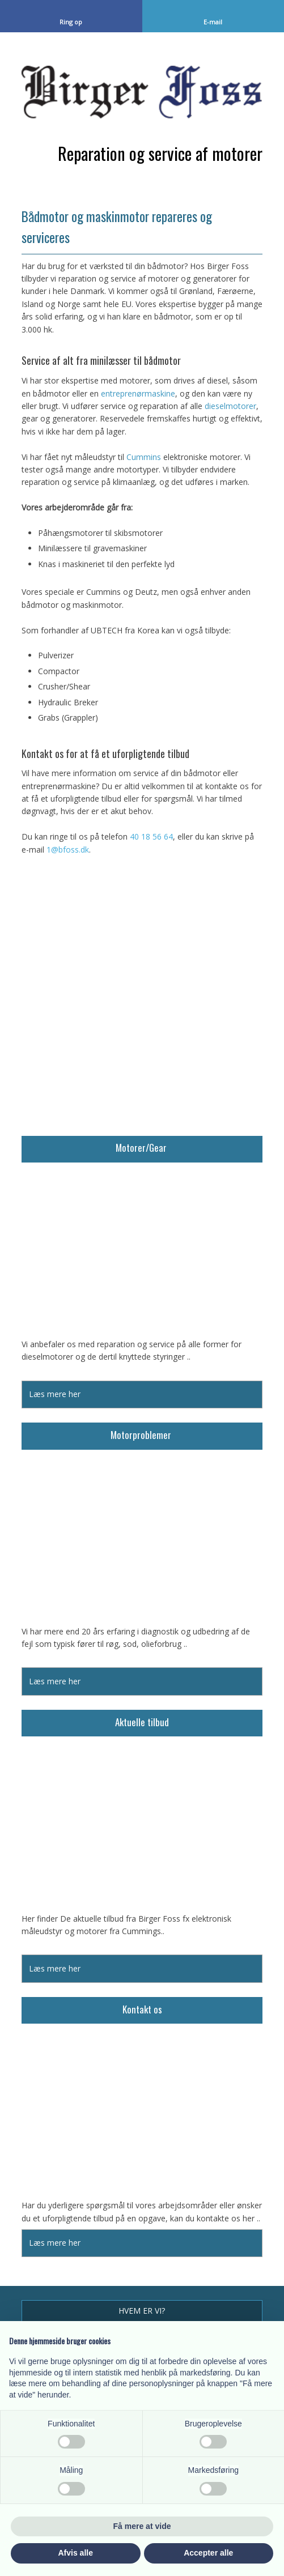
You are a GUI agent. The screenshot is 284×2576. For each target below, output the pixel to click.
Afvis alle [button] (75, 2552)
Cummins (143, 457)
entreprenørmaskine (138, 393)
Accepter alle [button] (208, 2552)
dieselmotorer (230, 406)
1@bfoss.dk (67, 849)
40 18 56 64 (151, 836)
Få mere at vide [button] (142, 2526)
